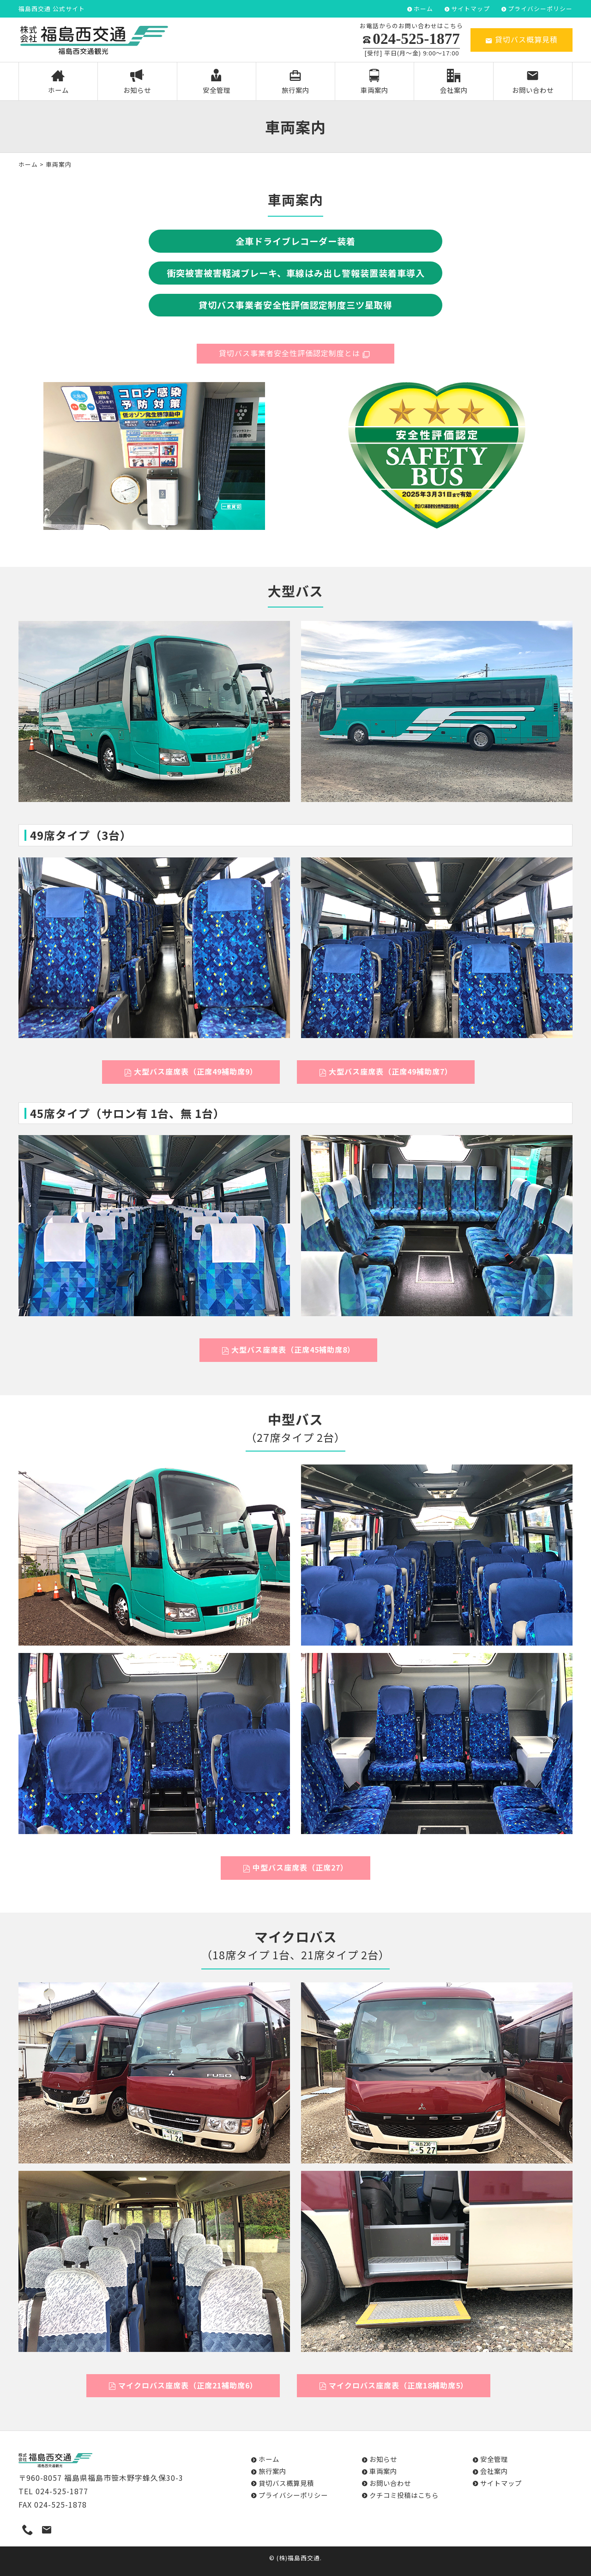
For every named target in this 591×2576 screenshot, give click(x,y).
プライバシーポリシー (540, 9)
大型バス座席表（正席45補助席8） (288, 1349)
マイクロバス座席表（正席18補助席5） (393, 2385)
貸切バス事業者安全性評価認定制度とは (294, 352)
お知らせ (137, 82)
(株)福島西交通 (298, 2557)
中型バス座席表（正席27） (295, 1867)
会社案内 (454, 82)
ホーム (423, 9)
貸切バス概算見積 (521, 39)
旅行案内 (296, 82)
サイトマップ (470, 9)
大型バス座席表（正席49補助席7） (385, 1071)
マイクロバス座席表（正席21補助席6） (183, 2385)
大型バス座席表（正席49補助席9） (191, 1071)
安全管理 (216, 82)
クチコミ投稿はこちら (404, 2495)
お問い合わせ (533, 82)
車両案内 (375, 82)
